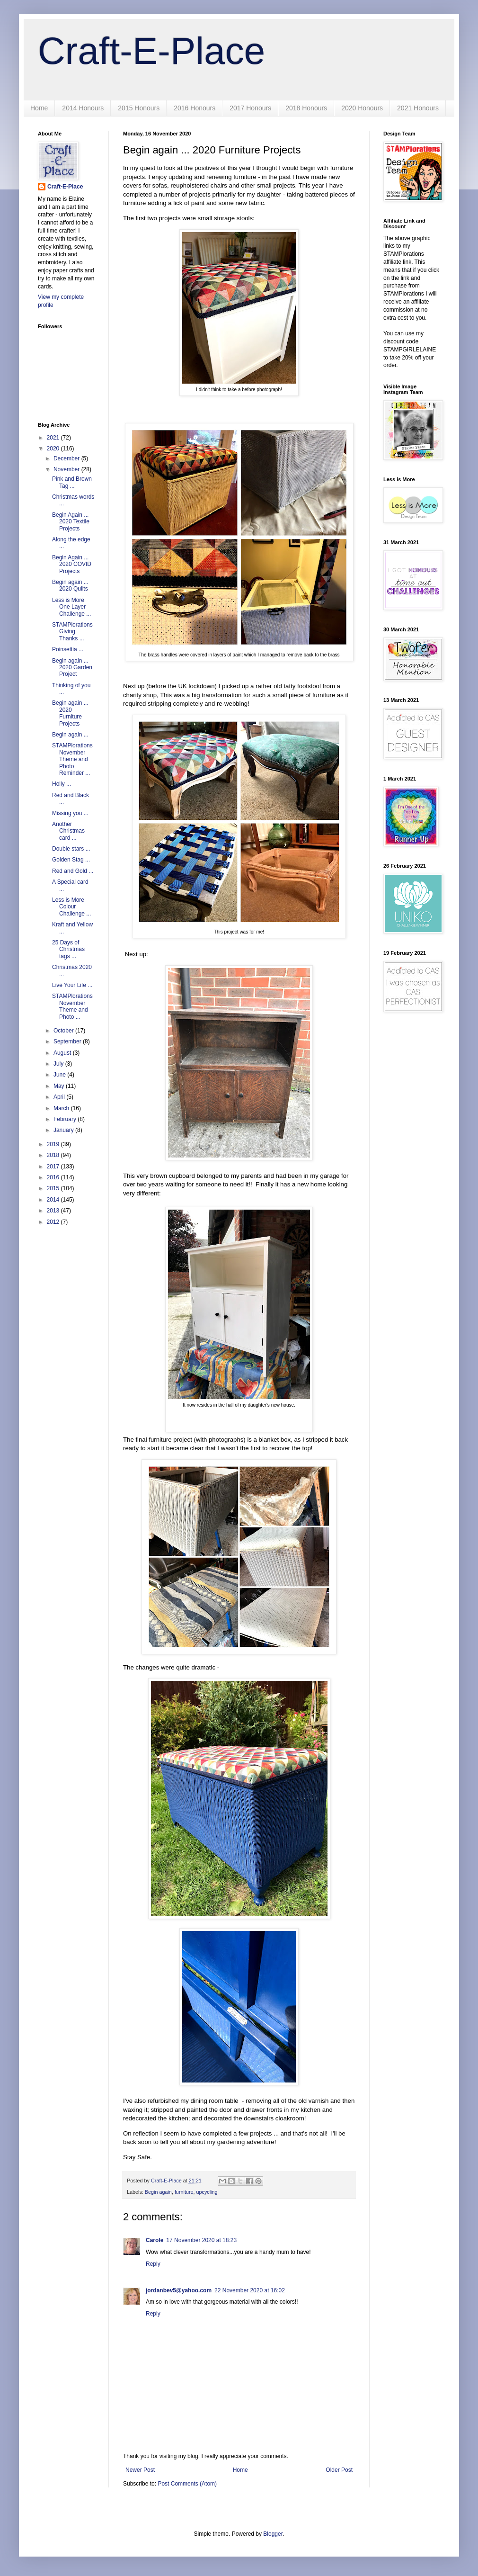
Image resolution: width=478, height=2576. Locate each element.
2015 (54, 1188)
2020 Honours (362, 108)
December (67, 458)
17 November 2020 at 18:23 (201, 2240)
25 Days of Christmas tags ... (68, 949)
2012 (54, 1222)
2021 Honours (418, 108)
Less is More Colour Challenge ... (71, 907)
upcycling (206, 2192)
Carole (154, 2240)
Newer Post (140, 2470)
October (64, 1030)
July (59, 1063)
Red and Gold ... (72, 871)
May (59, 1086)
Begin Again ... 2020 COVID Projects (71, 564)
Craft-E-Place (151, 51)
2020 (54, 448)
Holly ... (61, 784)
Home (39, 108)
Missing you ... (70, 813)
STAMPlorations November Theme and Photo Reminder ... (72, 759)
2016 (54, 1177)
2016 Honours (194, 108)
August (63, 1053)
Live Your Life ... (72, 985)
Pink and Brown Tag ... (72, 482)
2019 (54, 1144)
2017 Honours (250, 108)
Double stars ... (71, 848)
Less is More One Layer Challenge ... (71, 607)
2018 (54, 1155)
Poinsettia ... (67, 649)
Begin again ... (70, 734)
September (68, 1041)
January (64, 1130)
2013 (54, 1210)
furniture (184, 2192)
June (60, 1074)
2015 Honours (138, 108)
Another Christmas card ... (68, 831)
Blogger (273, 2534)
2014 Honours (83, 108)
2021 (54, 437)
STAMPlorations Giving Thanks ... (72, 631)
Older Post (339, 2470)
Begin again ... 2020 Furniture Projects (70, 713)
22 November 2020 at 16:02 (249, 2290)
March (62, 1108)
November (67, 469)
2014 (54, 1199)
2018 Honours (306, 108)
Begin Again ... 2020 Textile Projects (70, 522)
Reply (153, 2264)
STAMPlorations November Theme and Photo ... (72, 1006)
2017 (54, 1166)
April (59, 1097)
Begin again (158, 2192)
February (65, 1119)
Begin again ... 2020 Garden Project (72, 667)
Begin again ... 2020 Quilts (70, 585)
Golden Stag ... (71, 859)
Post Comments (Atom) (187, 2483)
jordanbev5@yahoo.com (179, 2290)
